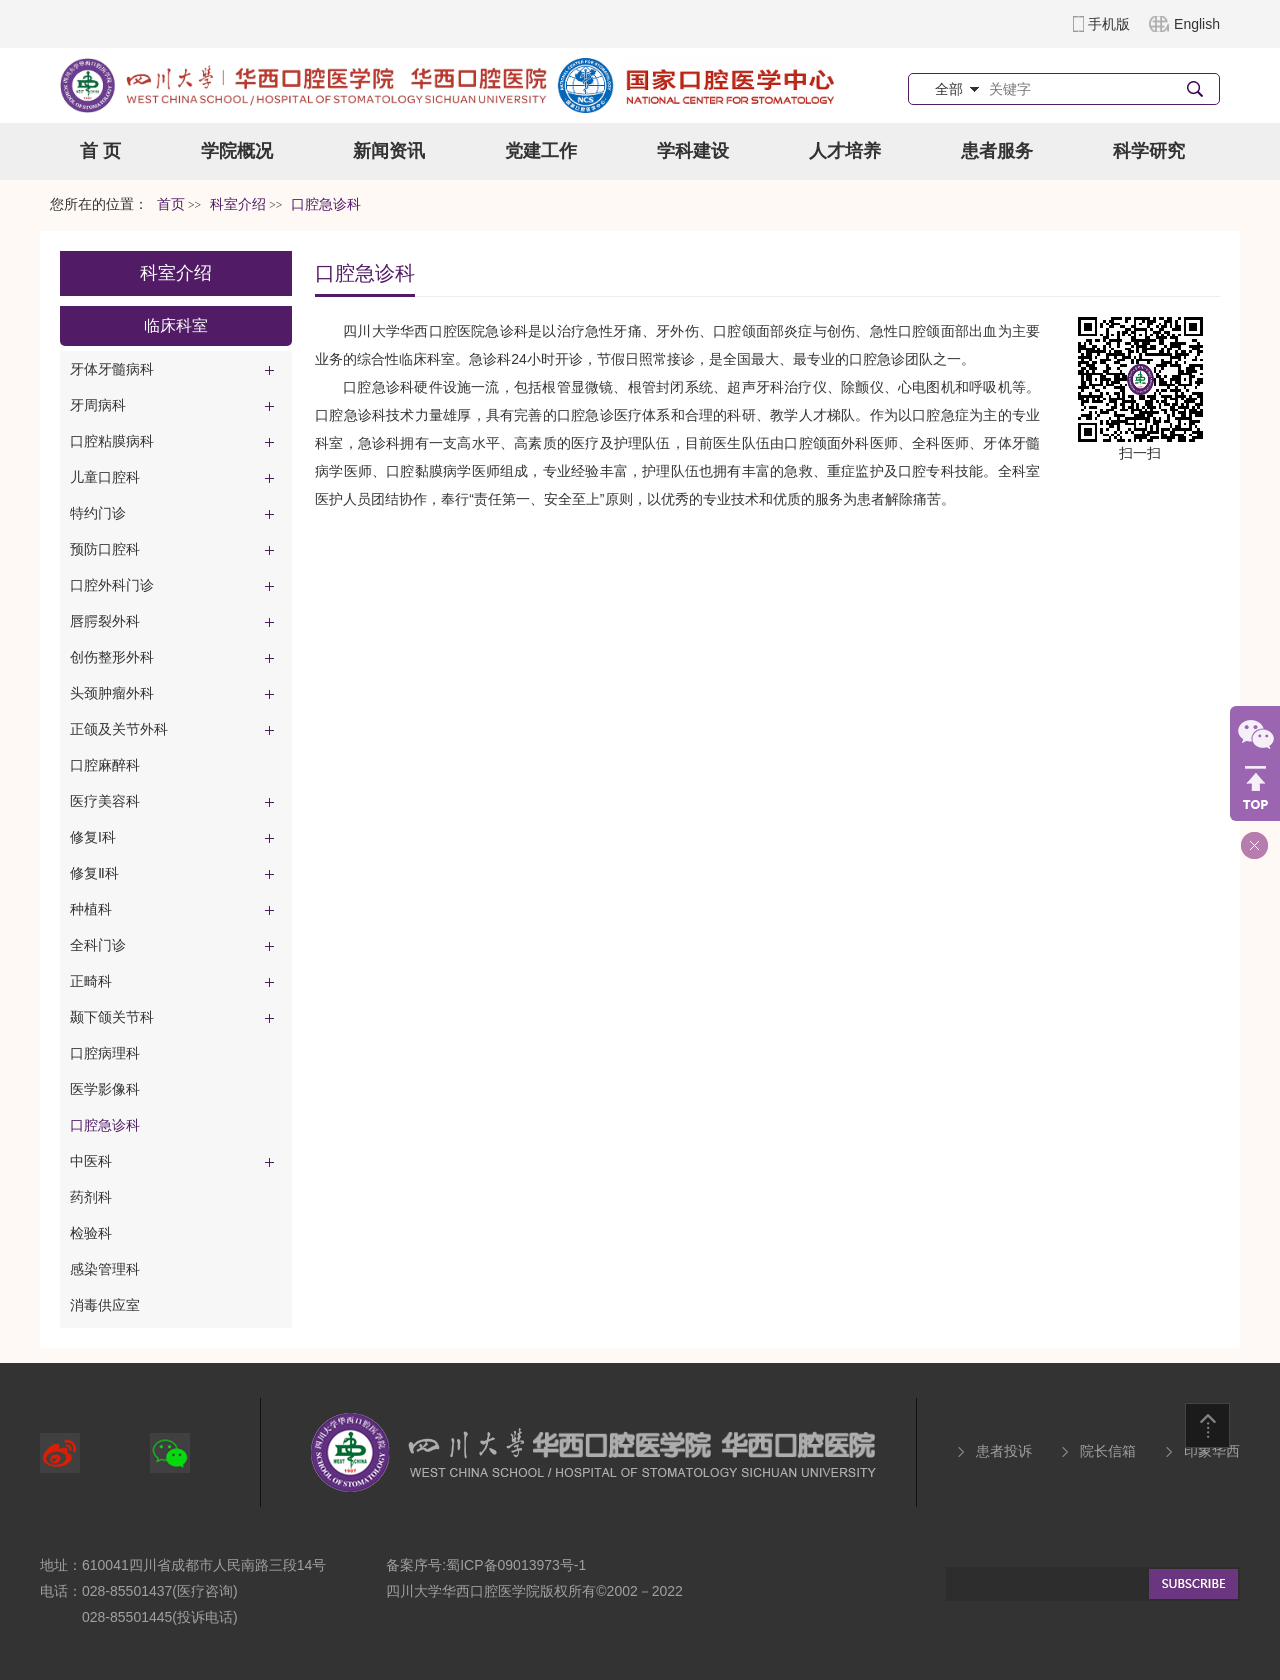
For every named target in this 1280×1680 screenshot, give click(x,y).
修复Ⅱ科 (94, 873)
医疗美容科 (105, 801)
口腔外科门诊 (112, 585)
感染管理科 (105, 1269)
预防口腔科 (105, 549)
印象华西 (1212, 1451)
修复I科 (93, 837)
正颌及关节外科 (119, 729)
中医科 (91, 1161)
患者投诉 (1004, 1451)
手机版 (1109, 24)
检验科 (91, 1233)
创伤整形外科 (112, 657)
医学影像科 (105, 1089)
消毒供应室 (105, 1305)
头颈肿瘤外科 (112, 693)
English (1197, 24)
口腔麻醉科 (105, 765)
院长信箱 (1108, 1451)
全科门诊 (98, 945)
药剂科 (91, 1197)
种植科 (91, 909)
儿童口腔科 (105, 477)
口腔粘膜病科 (112, 441)
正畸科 (91, 981)
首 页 (100, 151)
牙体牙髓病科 (112, 369)
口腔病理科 (105, 1053)
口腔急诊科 (105, 1125)
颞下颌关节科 (112, 1017)
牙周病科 (98, 405)
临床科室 (176, 325)
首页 (171, 204)
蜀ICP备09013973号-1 (516, 1565)
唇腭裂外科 (105, 621)
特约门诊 (98, 513)
